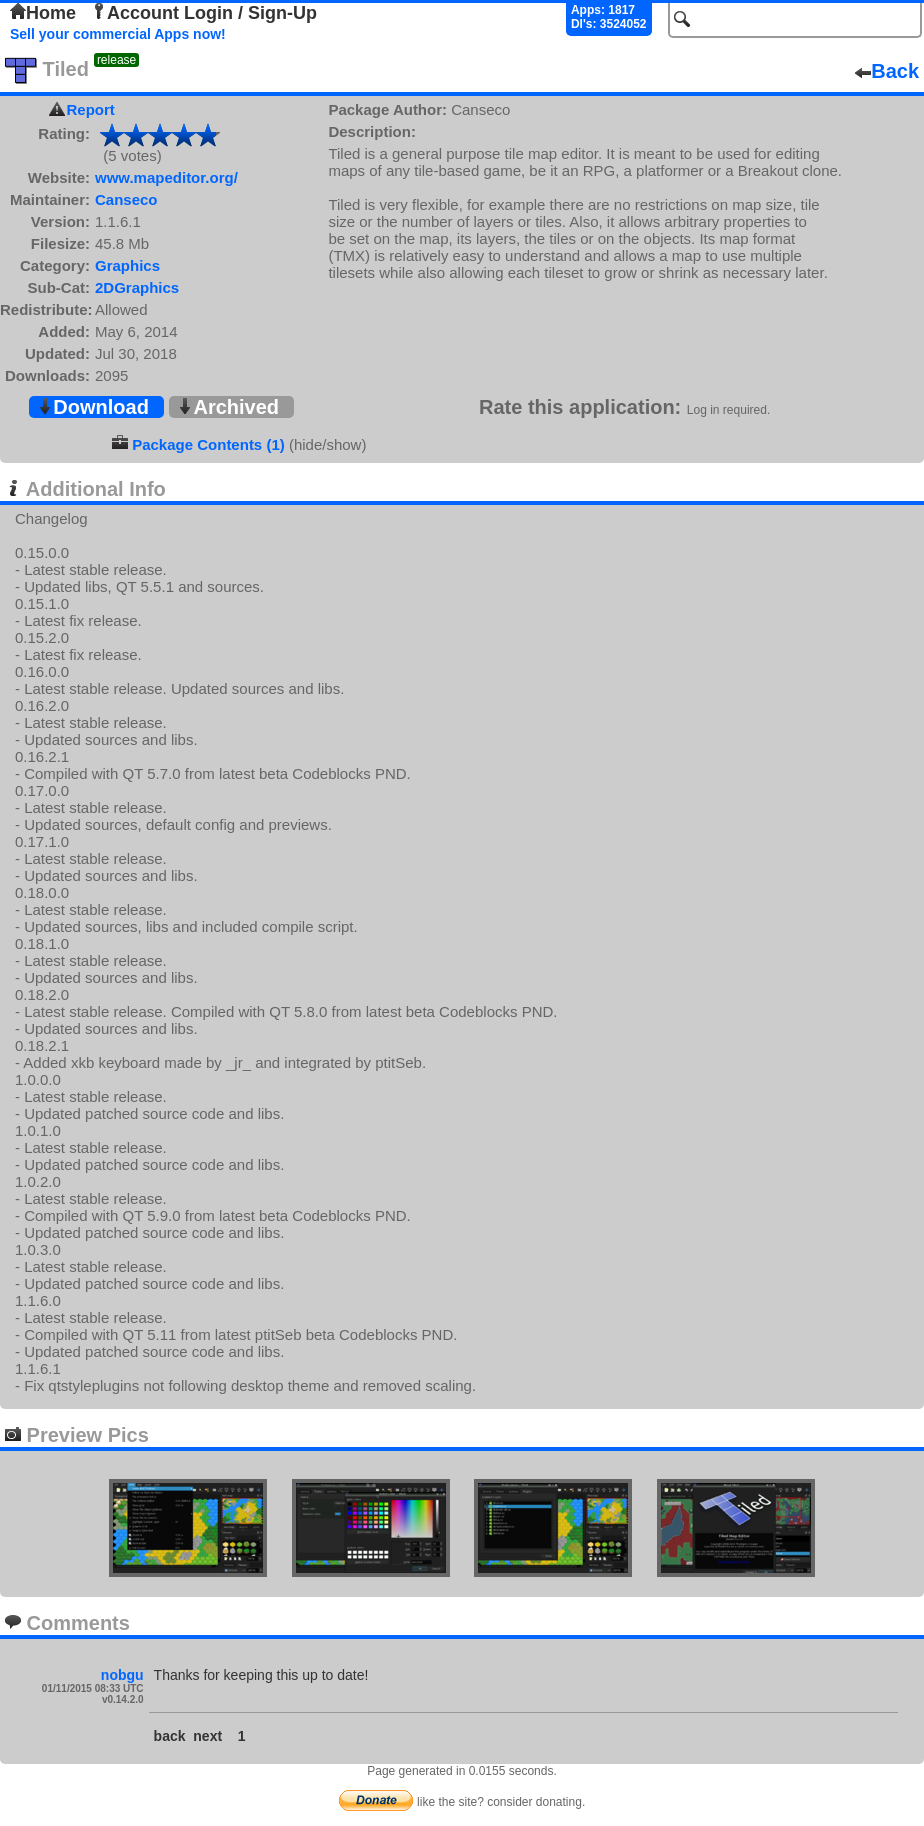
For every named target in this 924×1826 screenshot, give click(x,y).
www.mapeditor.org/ (166, 177)
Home (43, 13)
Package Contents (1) (208, 444)
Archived (228, 407)
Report (91, 109)
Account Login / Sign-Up (204, 13)
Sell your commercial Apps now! (118, 34)
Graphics (127, 265)
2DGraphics (137, 287)
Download (93, 407)
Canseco (126, 199)
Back (887, 71)
